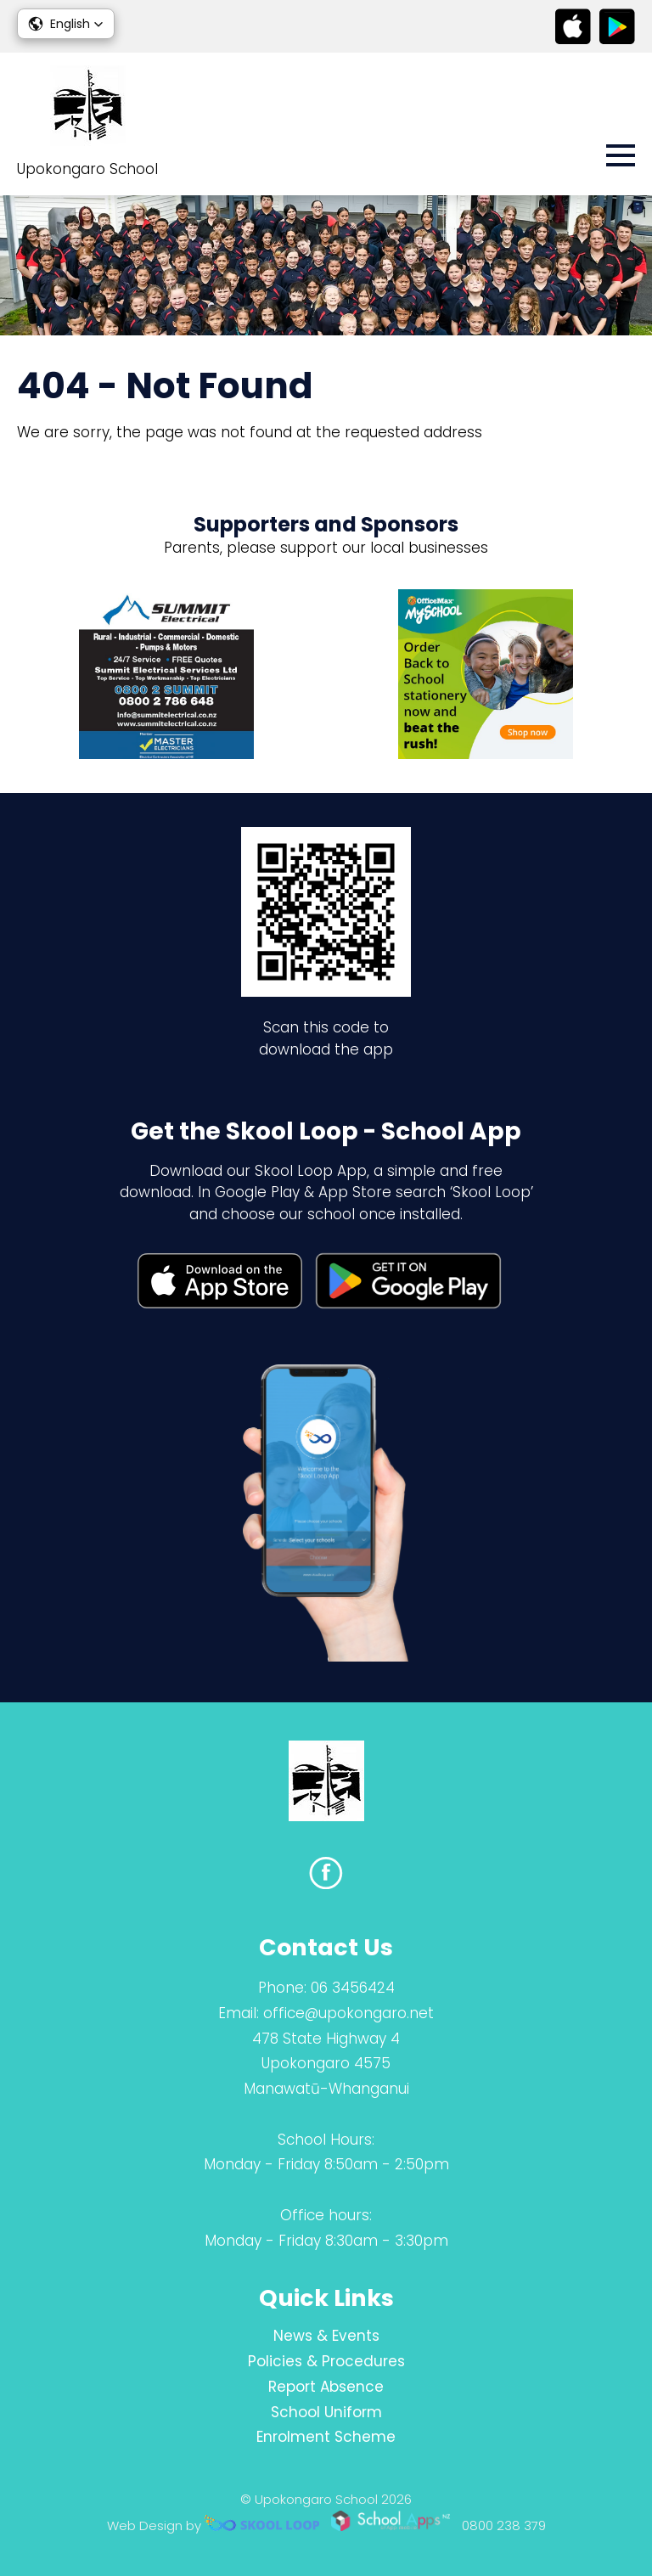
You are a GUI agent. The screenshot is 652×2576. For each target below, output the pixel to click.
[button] (66, 23)
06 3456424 (353, 1987)
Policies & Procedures (326, 2361)
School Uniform (326, 2412)
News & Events (326, 2336)
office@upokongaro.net (348, 2013)
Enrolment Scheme (326, 2437)
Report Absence (326, 2386)
